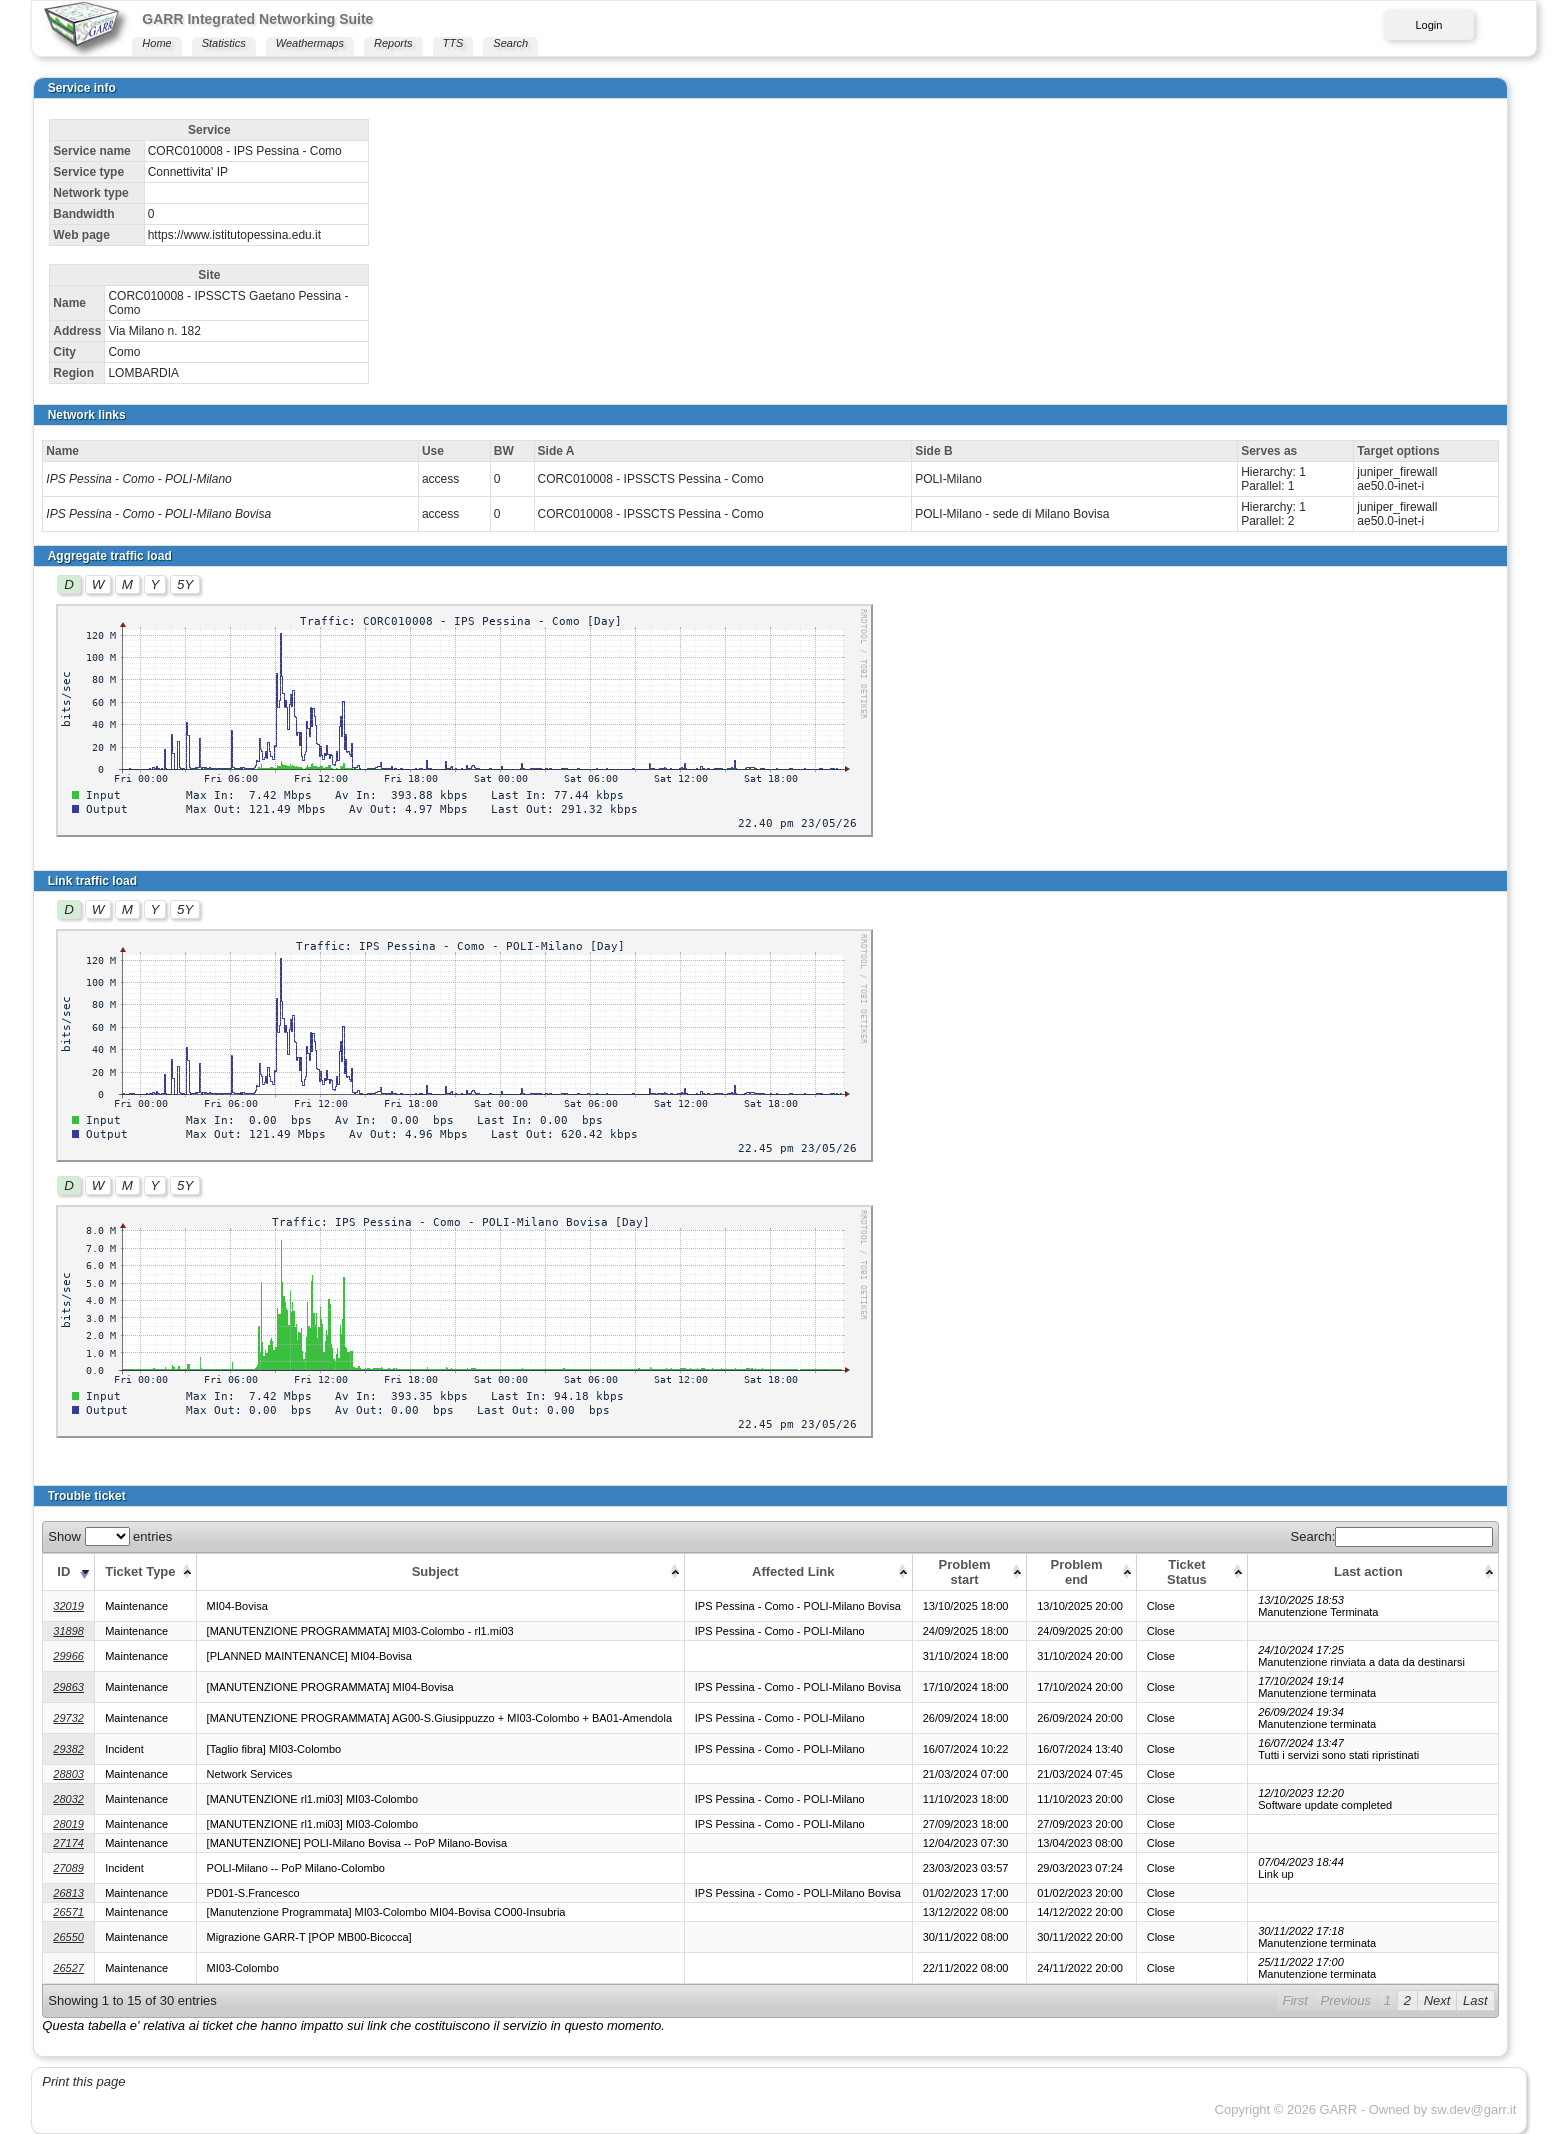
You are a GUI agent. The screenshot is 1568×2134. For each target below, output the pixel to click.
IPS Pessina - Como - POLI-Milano (138, 479)
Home (156, 43)
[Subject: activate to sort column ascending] (440, 1571)
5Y (185, 584)
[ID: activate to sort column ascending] (69, 1571)
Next (1437, 2000)
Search (510, 43)
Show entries (110, 1536)
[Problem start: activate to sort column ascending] (969, 1571)
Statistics (224, 43)
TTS (453, 43)
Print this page (83, 2081)
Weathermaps (310, 43)
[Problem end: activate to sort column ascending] (1081, 1571)
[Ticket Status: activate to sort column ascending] (1191, 1571)
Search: (1392, 1536)
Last (1475, 2000)
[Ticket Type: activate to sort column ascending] (145, 1571)
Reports (393, 43)
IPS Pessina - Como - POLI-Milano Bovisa (158, 514)
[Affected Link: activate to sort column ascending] (798, 1571)
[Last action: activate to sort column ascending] (1373, 1571)
